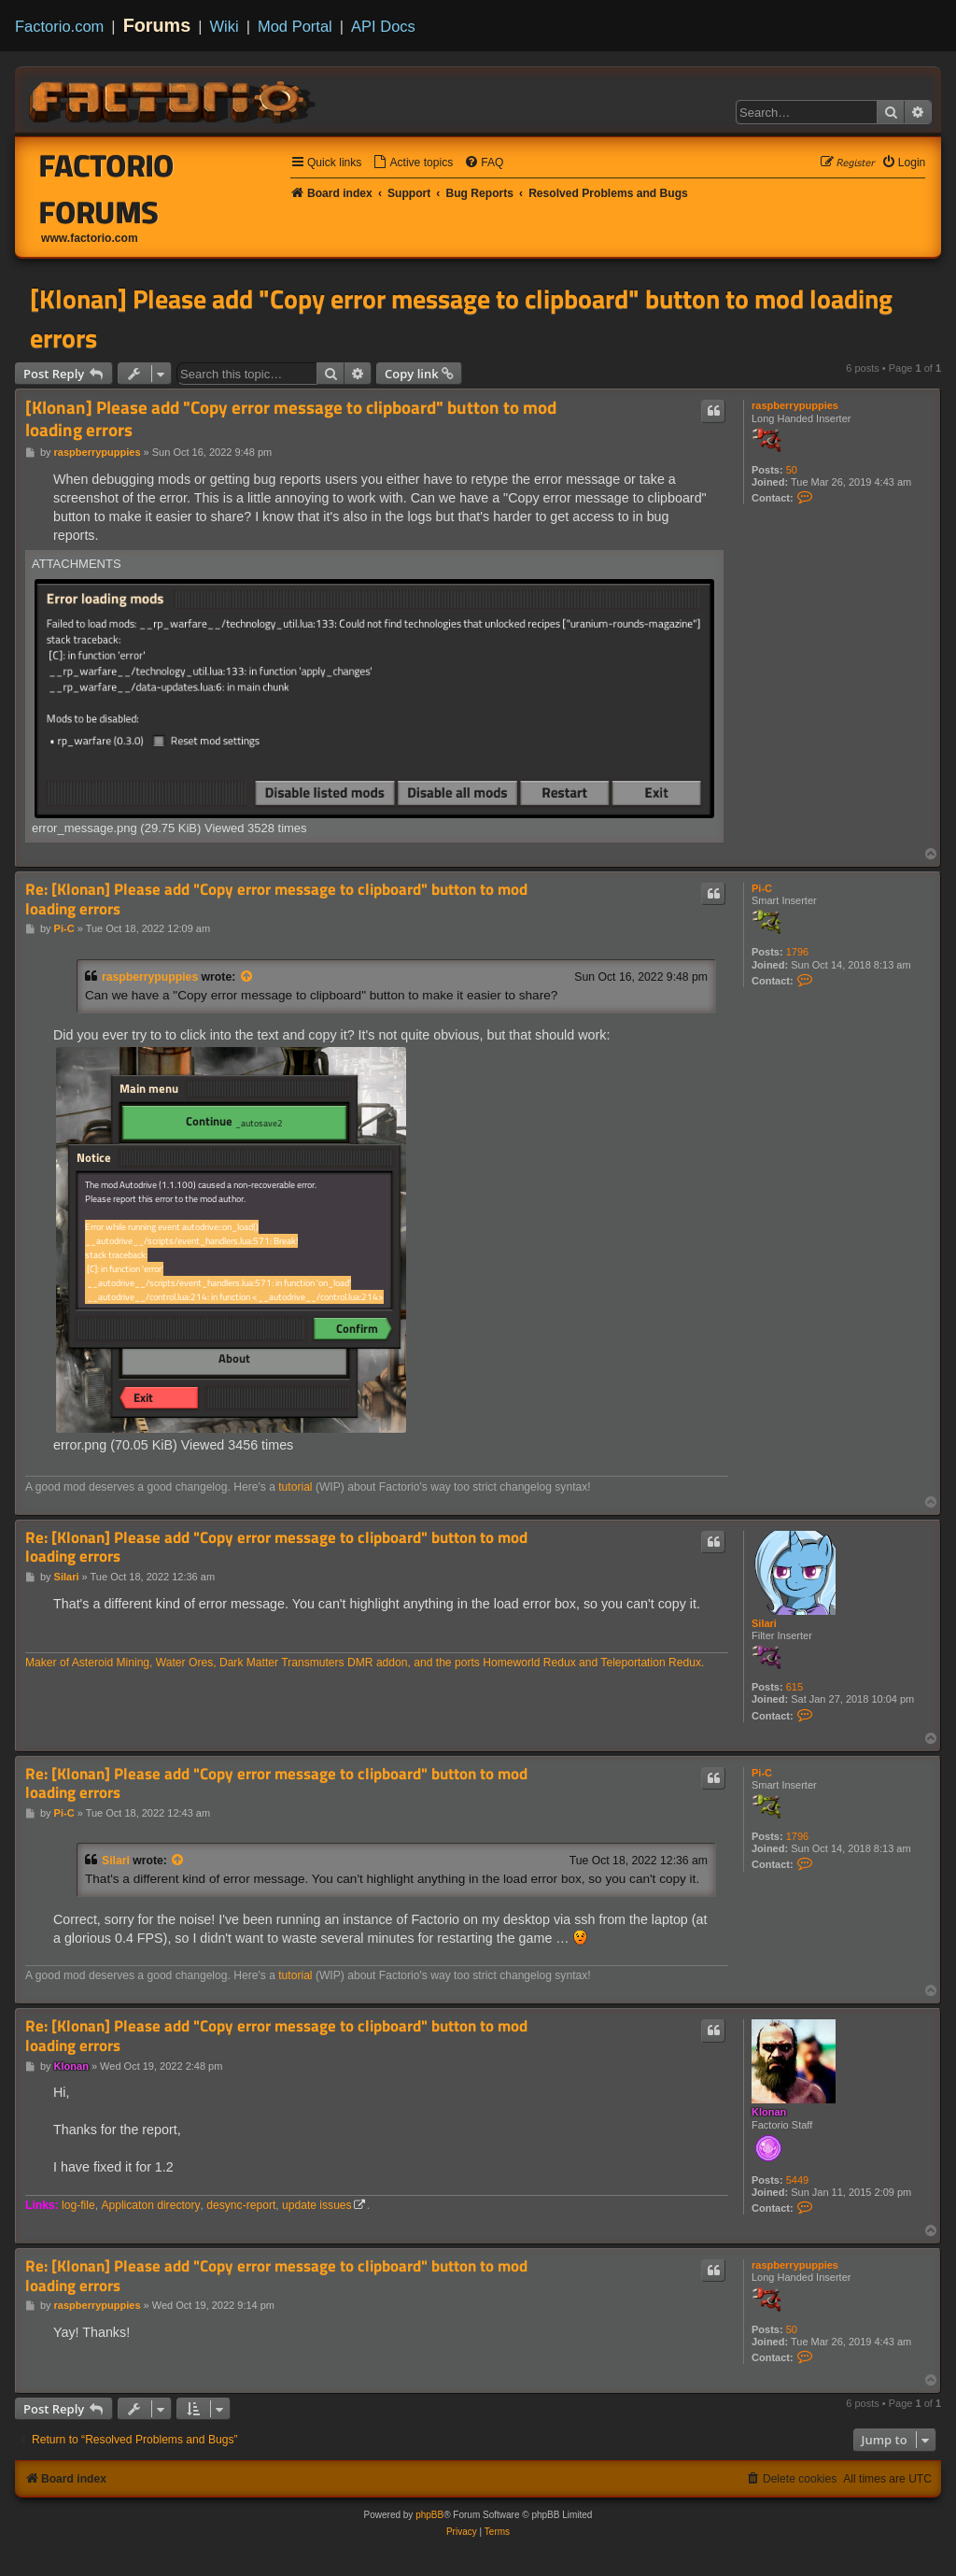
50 (791, 469)
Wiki (224, 26)
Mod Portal (295, 26)
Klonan (769, 2111)
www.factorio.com (89, 238)
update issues (317, 2205)
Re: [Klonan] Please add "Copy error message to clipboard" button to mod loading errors (276, 899)
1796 (797, 951)
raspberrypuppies (795, 405)
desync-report (240, 2205)
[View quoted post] (247, 977)
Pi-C (762, 888)
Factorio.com (59, 26)
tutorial (295, 1486)
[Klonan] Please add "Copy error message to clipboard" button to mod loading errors (461, 318)
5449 (797, 2180)
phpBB (429, 2515)
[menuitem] (413, 163)
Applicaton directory (150, 2205)
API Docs (383, 26)
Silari (764, 1623)
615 (794, 1686)
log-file (78, 2205)
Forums (157, 25)
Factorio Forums (107, 188)
